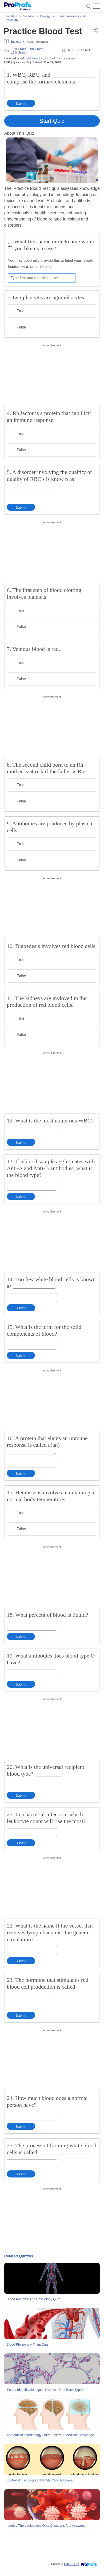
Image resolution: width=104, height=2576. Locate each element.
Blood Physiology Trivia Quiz (27, 2344)
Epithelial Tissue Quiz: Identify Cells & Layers (40, 2480)
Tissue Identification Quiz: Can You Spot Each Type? (45, 2390)
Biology (16, 41)
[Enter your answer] (32, 93)
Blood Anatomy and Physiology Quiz (33, 2299)
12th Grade (18, 52)
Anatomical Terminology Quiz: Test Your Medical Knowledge (50, 2435)
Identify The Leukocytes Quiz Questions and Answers (46, 2525)
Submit (21, 103)
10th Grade (18, 49)
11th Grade (35, 49)
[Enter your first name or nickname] (42, 278)
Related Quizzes (18, 2256)
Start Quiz (52, 121)
